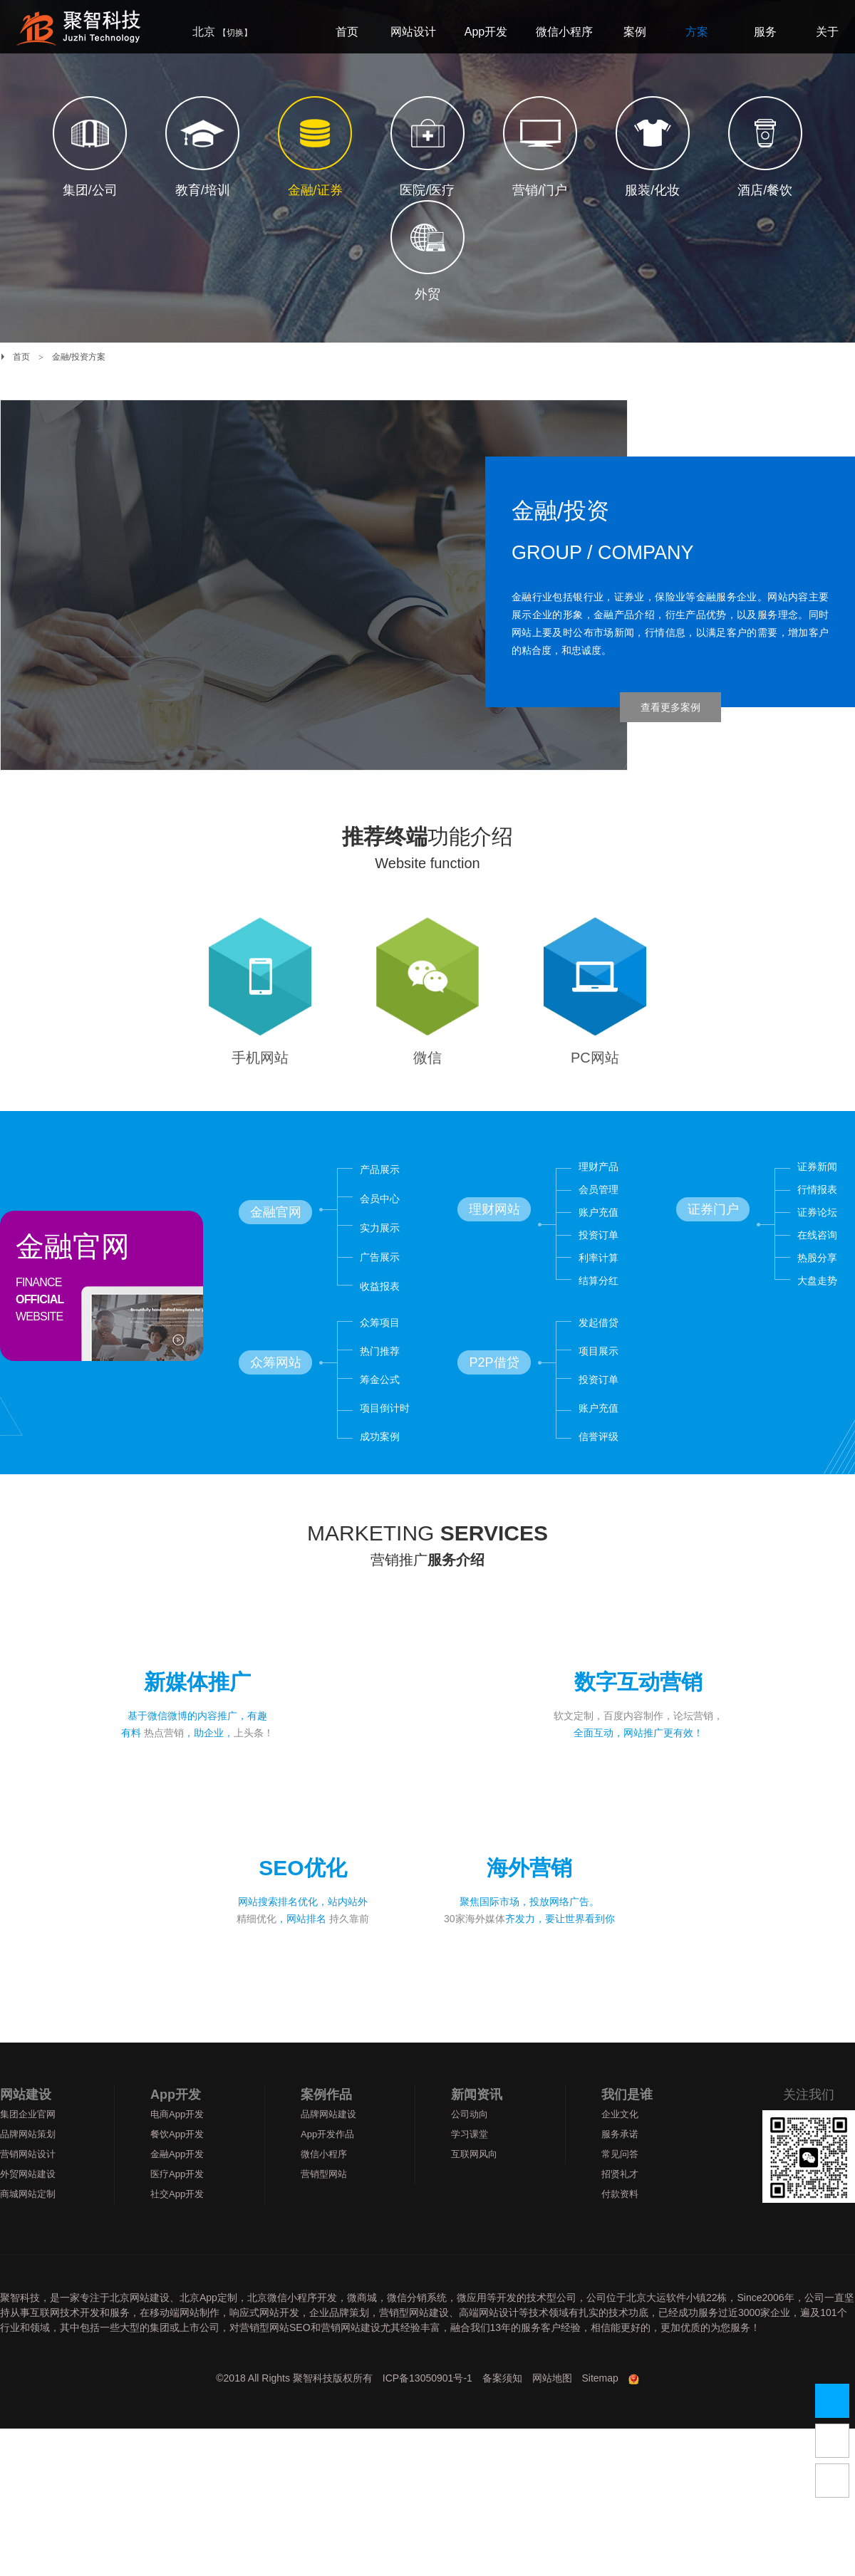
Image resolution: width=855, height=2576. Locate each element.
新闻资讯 (476, 2124)
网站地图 (552, 2408)
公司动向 (469, 2144)
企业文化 (619, 2144)
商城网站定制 (28, 2223)
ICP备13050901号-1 (427, 2408)
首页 (21, 357)
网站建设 (25, 2124)
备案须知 (502, 2408)
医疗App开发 (177, 2204)
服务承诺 (619, 2164)
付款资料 (619, 2223)
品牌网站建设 (328, 2144)
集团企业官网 (28, 2144)
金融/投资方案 (78, 357)
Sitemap (600, 2408)
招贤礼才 (619, 2204)
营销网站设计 (28, 2184)
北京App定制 (208, 2327)
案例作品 (326, 2124)
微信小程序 (324, 2184)
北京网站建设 (140, 2327)
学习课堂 (469, 2164)
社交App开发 (177, 2223)
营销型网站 (324, 2204)
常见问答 (619, 2184)
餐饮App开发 (177, 2164)
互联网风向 (474, 2184)
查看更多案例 (670, 707)
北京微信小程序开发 (292, 2327)
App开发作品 (327, 2164)
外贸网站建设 (28, 2204)
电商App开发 (177, 2144)
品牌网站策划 (28, 2164)
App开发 (175, 2124)
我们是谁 (627, 2124)
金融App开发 (177, 2184)
